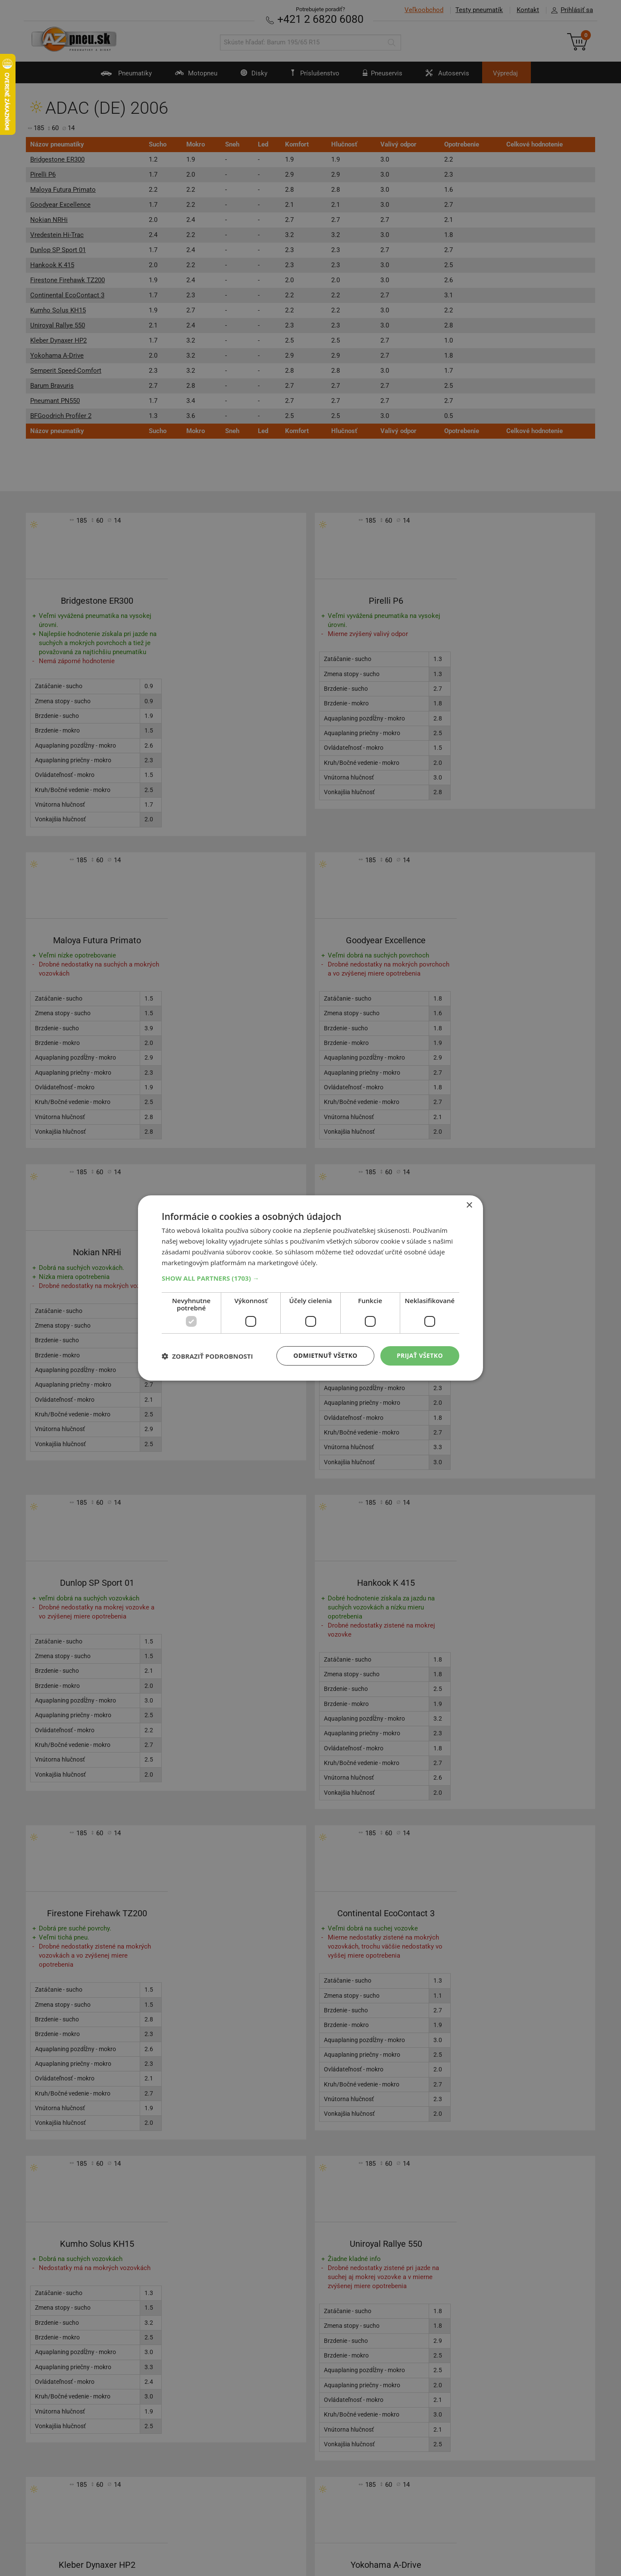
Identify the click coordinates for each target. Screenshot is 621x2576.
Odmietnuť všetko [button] (325, 1355)
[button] (310, 1278)
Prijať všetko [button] (420, 1355)
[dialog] (310, 1288)
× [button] (469, 1205)
